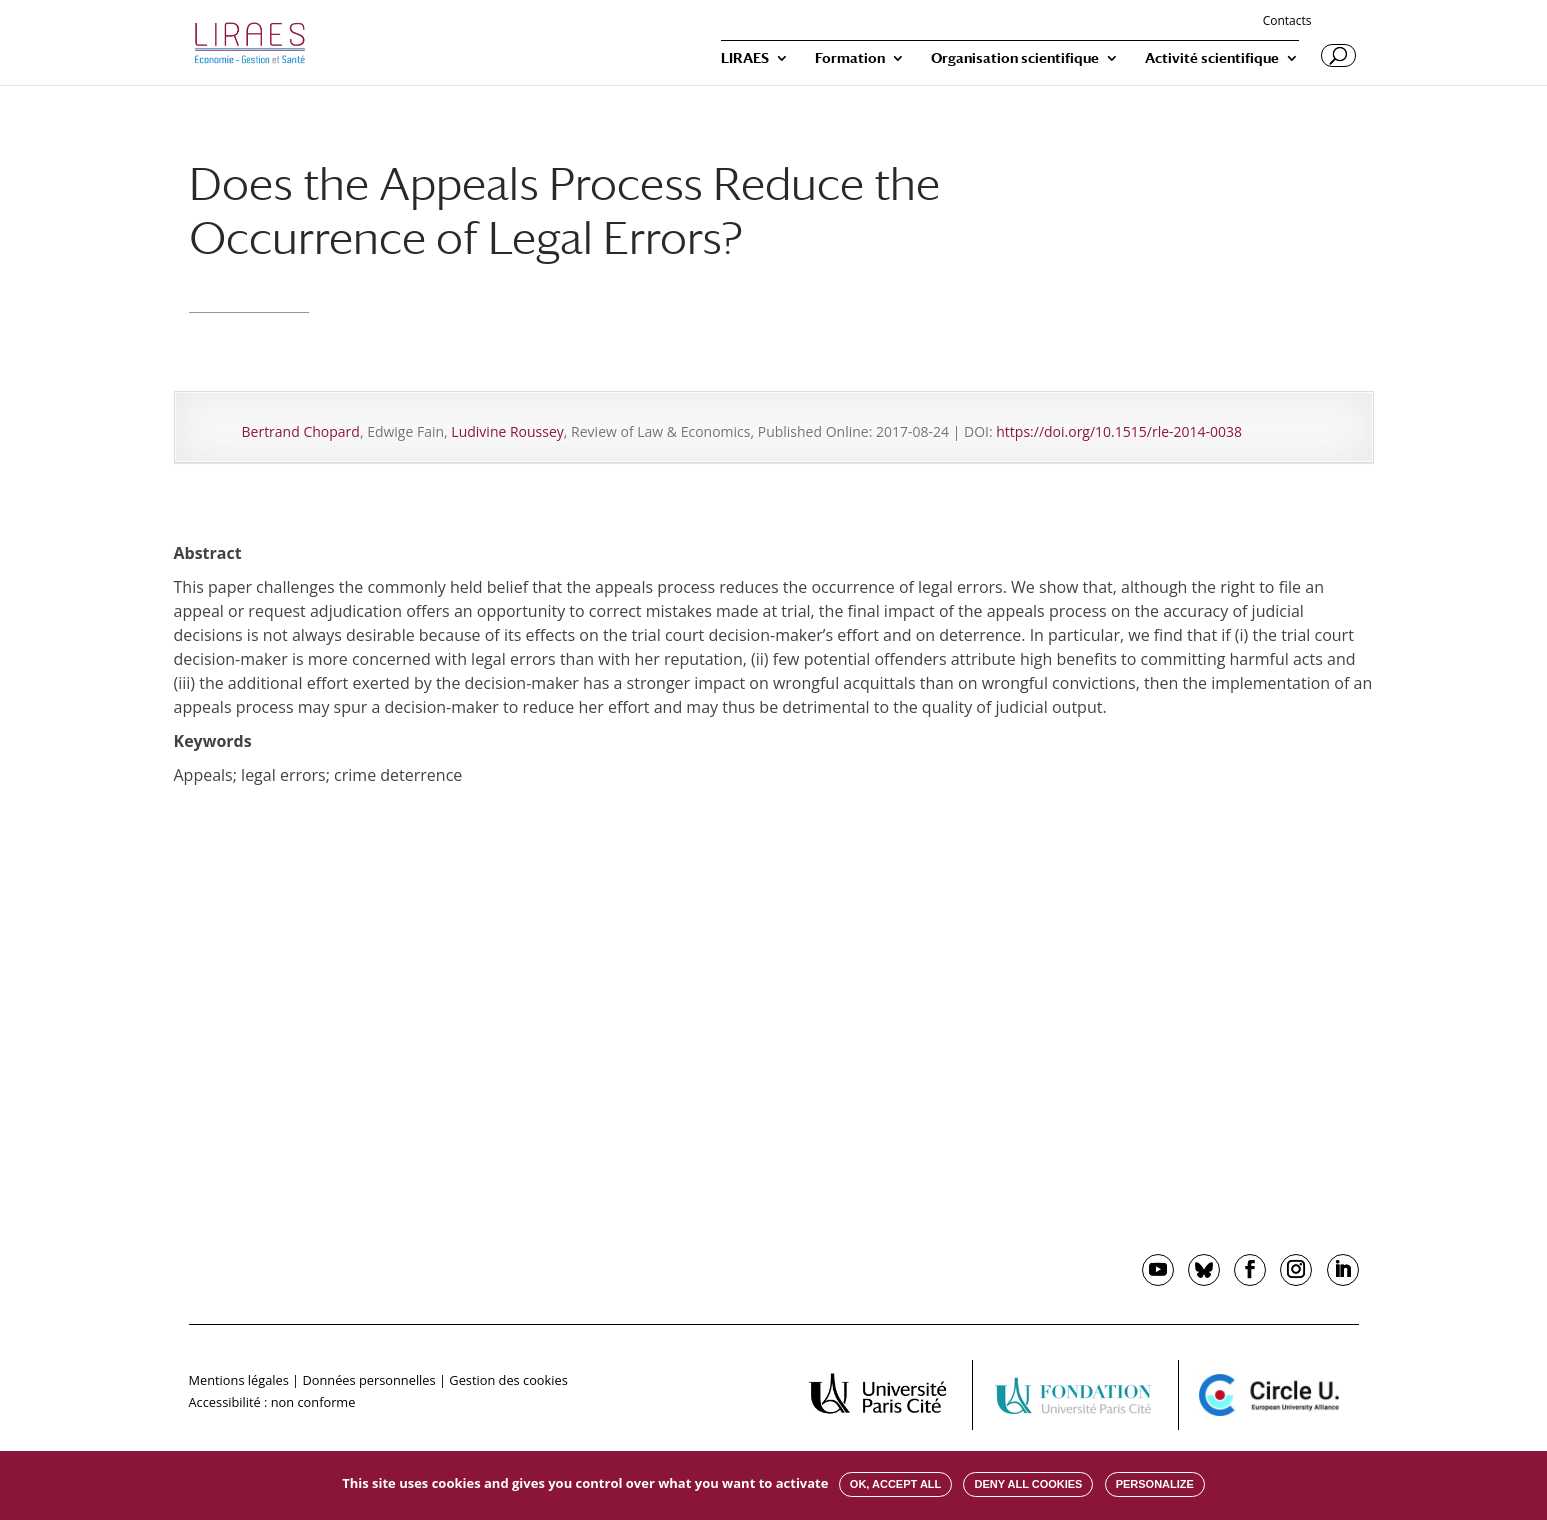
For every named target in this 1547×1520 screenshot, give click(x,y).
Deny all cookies (1028, 1484)
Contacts (1287, 22)
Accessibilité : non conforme (272, 1402)
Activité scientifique (1212, 58)
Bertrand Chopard (301, 431)
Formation (850, 58)
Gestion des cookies (508, 1380)
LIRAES (745, 58)
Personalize (1155, 1484)
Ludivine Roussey (507, 431)
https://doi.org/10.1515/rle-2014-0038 (1119, 431)
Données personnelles (368, 1380)
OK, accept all (895, 1484)
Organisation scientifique (1015, 58)
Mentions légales (239, 1380)
